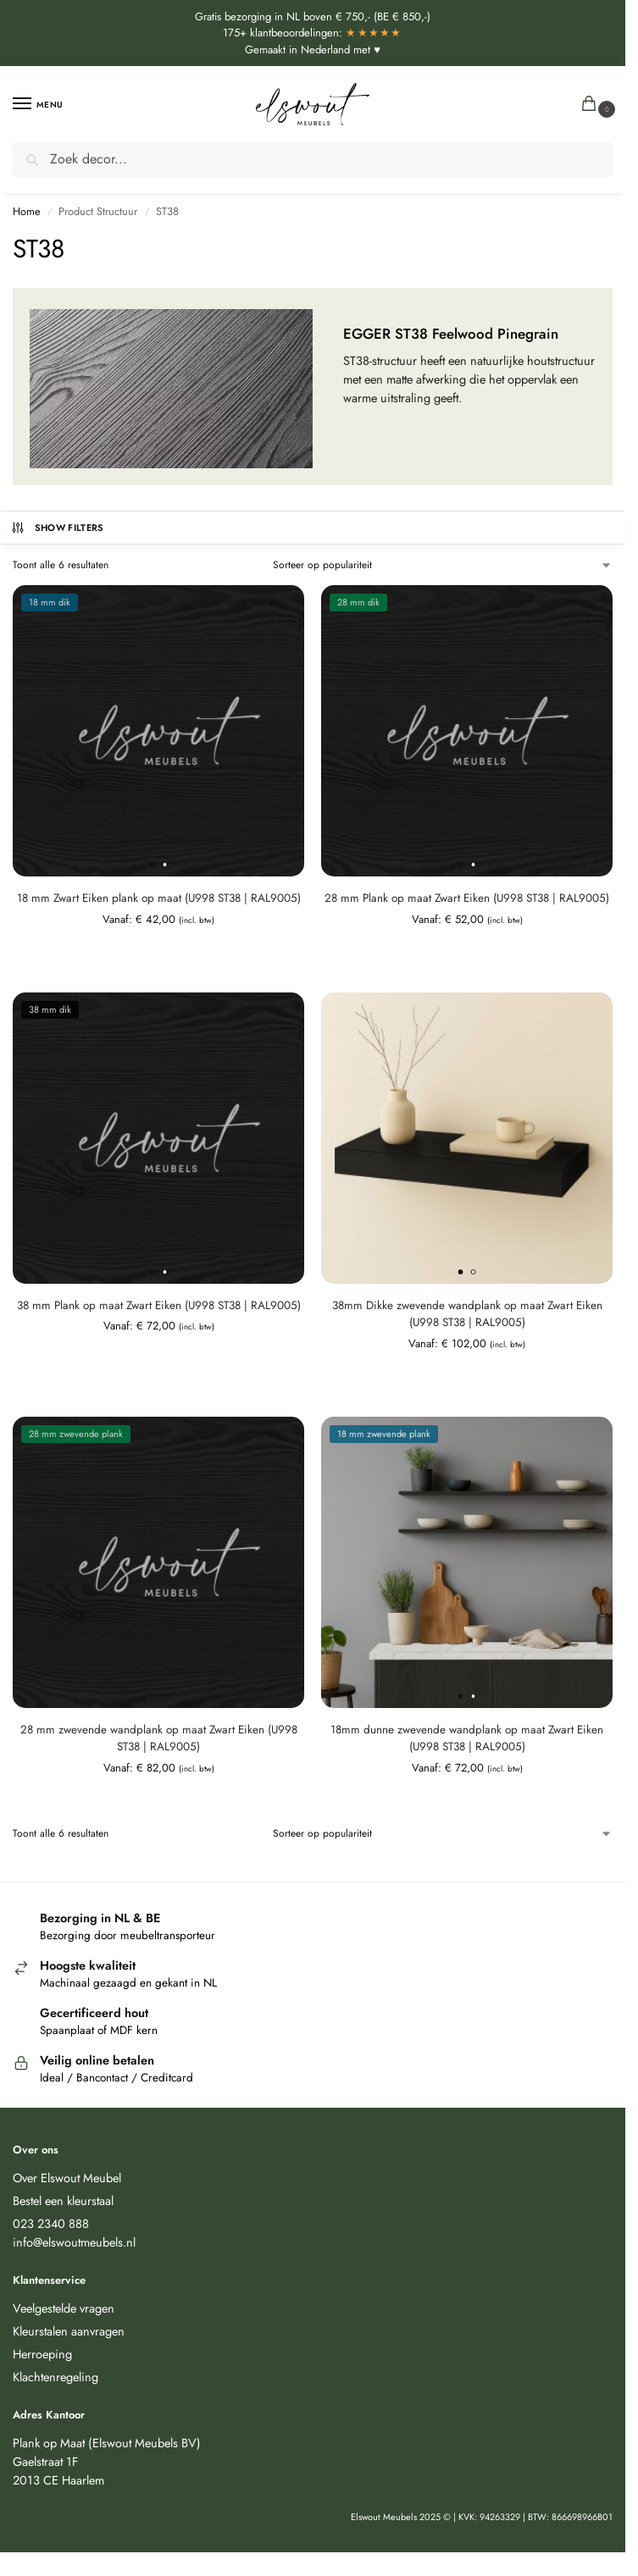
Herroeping (42, 2354)
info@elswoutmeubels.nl (74, 2242)
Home (27, 211)
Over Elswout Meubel (67, 2177)
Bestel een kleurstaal (63, 2200)
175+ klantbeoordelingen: (312, 33)
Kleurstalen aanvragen (69, 2331)
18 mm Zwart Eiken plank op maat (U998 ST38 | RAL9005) (159, 898)
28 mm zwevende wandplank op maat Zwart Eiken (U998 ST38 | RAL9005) (158, 1738)
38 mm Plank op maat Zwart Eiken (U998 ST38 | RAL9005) (159, 1305)
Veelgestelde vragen (63, 2308)
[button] (593, 104)
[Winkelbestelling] (443, 564)
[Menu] (38, 104)
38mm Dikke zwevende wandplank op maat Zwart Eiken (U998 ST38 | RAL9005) (467, 1313)
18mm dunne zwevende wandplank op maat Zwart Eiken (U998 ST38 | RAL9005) (466, 1738)
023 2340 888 (51, 2223)
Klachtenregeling (55, 2376)
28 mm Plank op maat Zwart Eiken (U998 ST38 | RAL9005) (467, 898)
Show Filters (57, 527)
